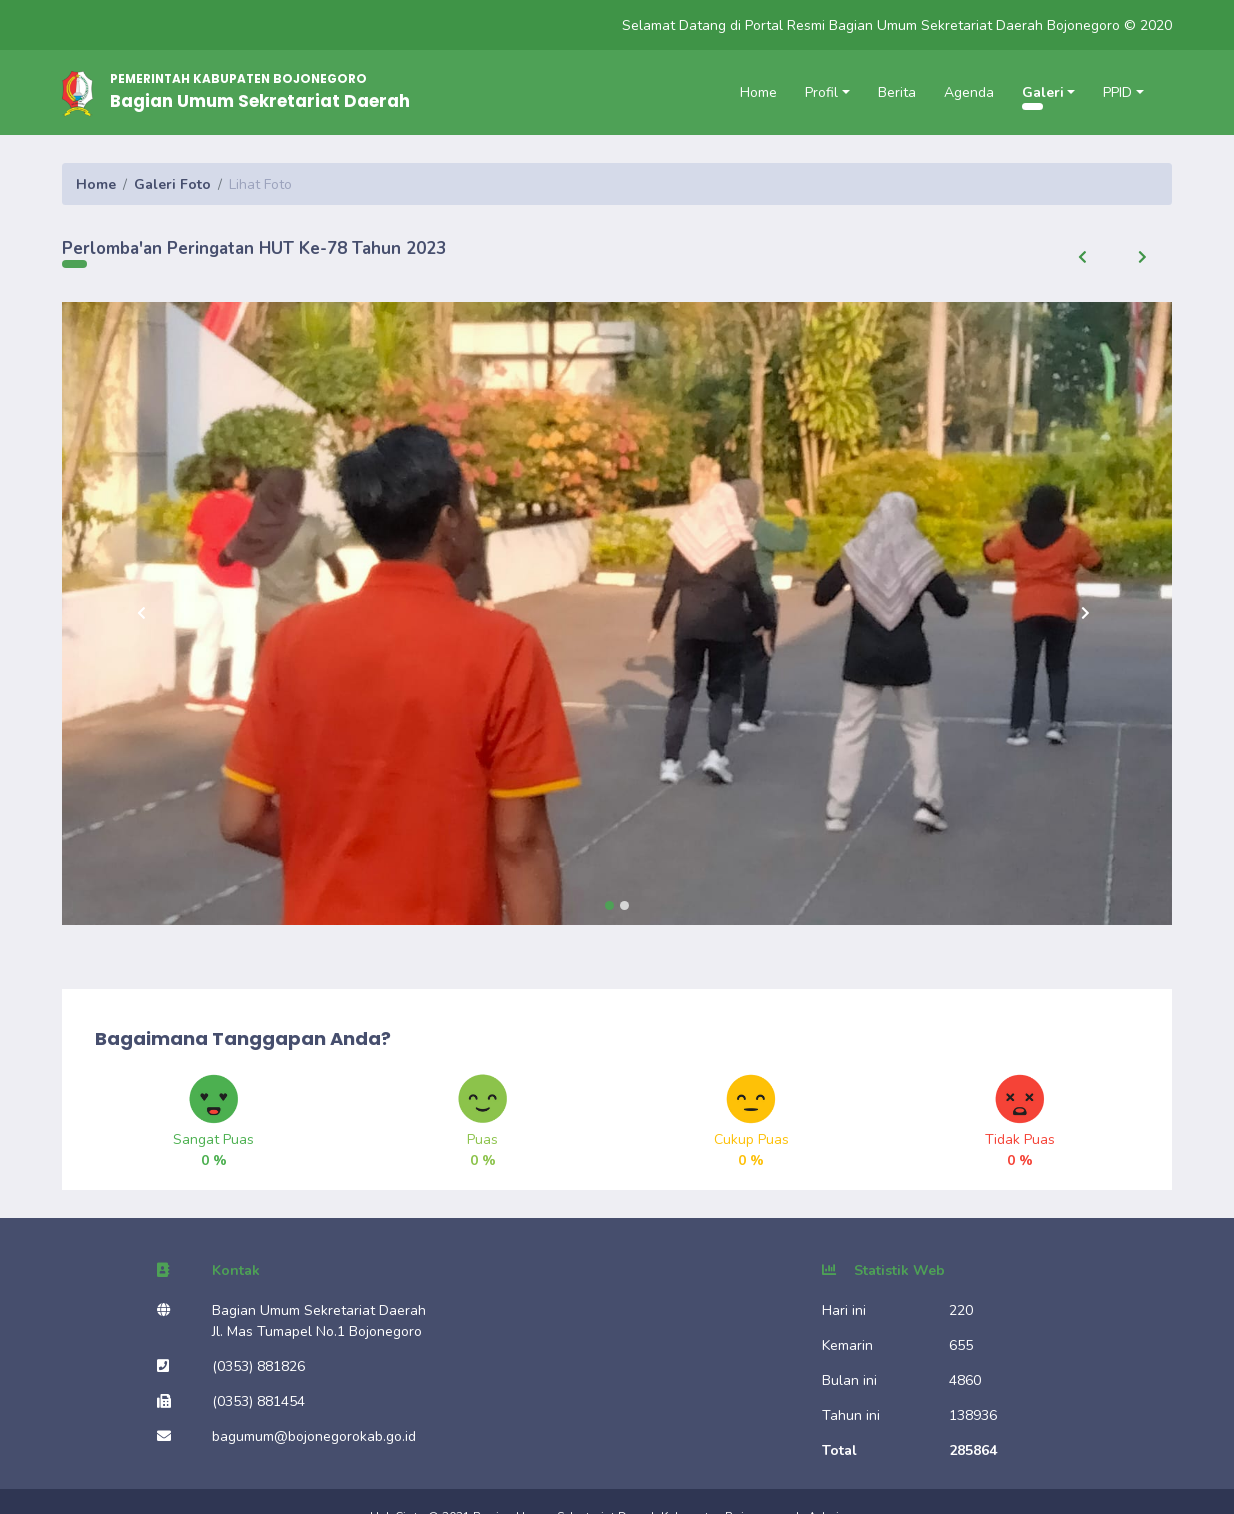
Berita (897, 92)
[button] (1082, 257)
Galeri (1043, 92)
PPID (1117, 92)
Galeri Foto (172, 184)
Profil (821, 92)
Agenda (969, 92)
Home (758, 92)
